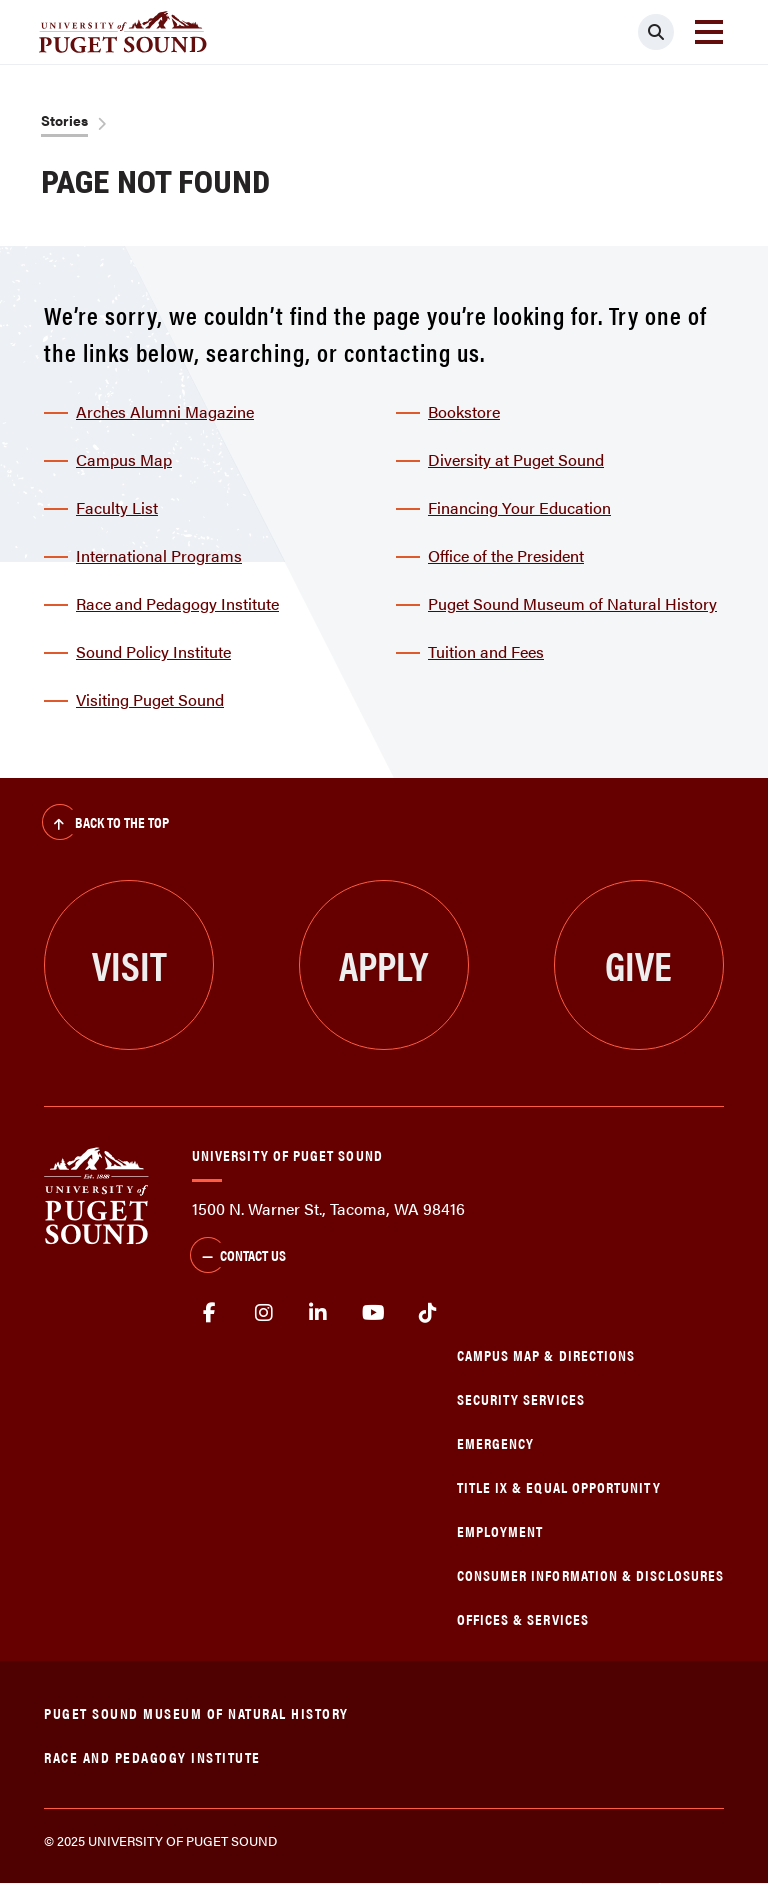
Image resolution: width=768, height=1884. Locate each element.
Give (638, 964)
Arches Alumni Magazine (165, 411)
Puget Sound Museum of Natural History (572, 603)
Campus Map (124, 459)
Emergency (496, 1442)
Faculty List (117, 507)
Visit (129, 964)
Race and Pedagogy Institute (177, 603)
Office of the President (506, 555)
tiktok (427, 1313)
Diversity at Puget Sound (516, 459)
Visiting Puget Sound (150, 699)
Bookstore (464, 411)
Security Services (521, 1398)
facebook (209, 1313)
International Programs (159, 555)
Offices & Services (523, 1618)
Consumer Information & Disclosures (590, 1574)
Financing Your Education (519, 507)
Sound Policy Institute (153, 651)
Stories (64, 120)
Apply (383, 964)
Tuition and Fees (486, 651)
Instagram (264, 1313)
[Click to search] (656, 32)
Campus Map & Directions (546, 1354)
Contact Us (238, 1257)
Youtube (373, 1313)
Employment (500, 1530)
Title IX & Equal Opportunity (559, 1486)
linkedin (318, 1313)
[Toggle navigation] (709, 32)
